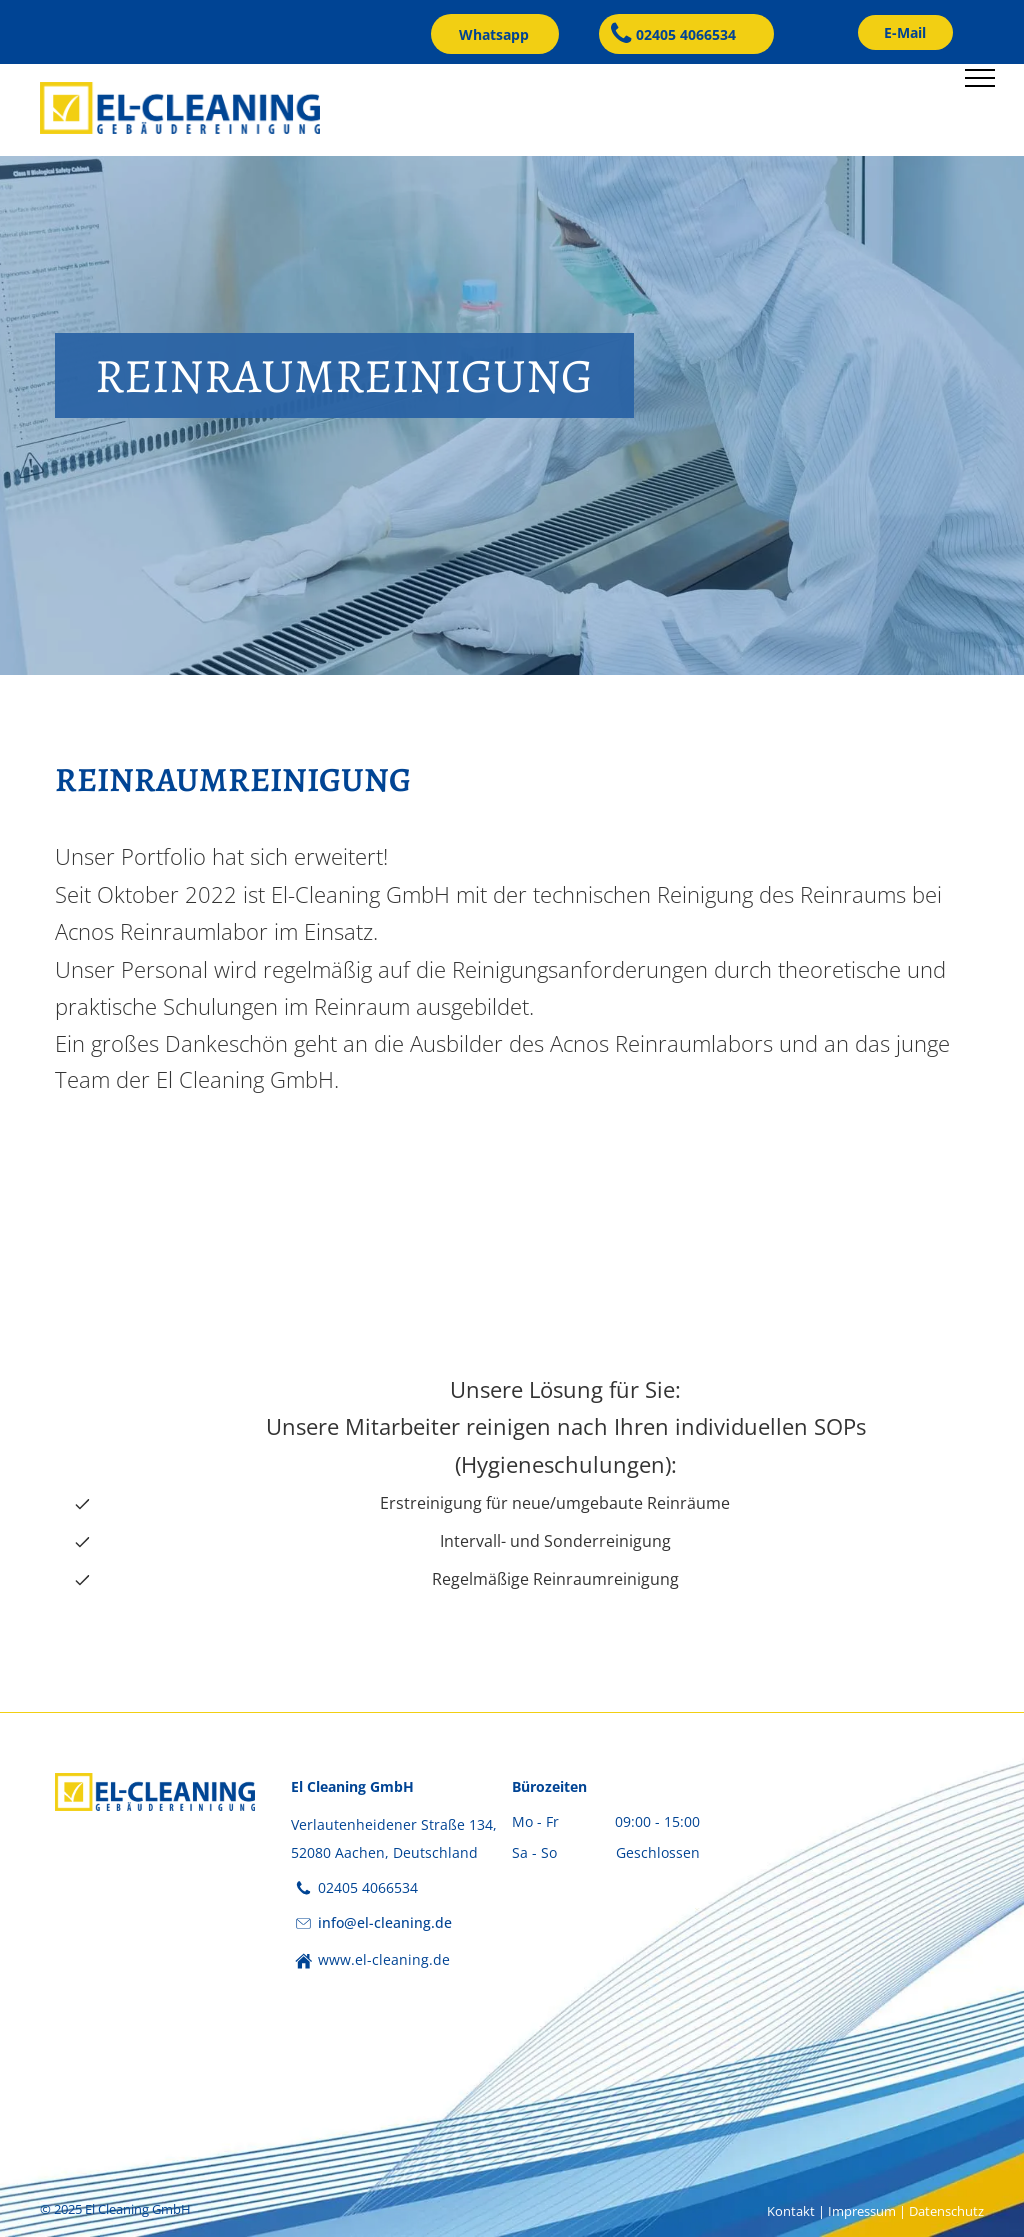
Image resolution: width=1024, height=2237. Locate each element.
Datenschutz (946, 2211)
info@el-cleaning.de (385, 1922)
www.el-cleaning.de (384, 1959)
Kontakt (791, 2211)
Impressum (862, 2211)
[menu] (980, 78)
